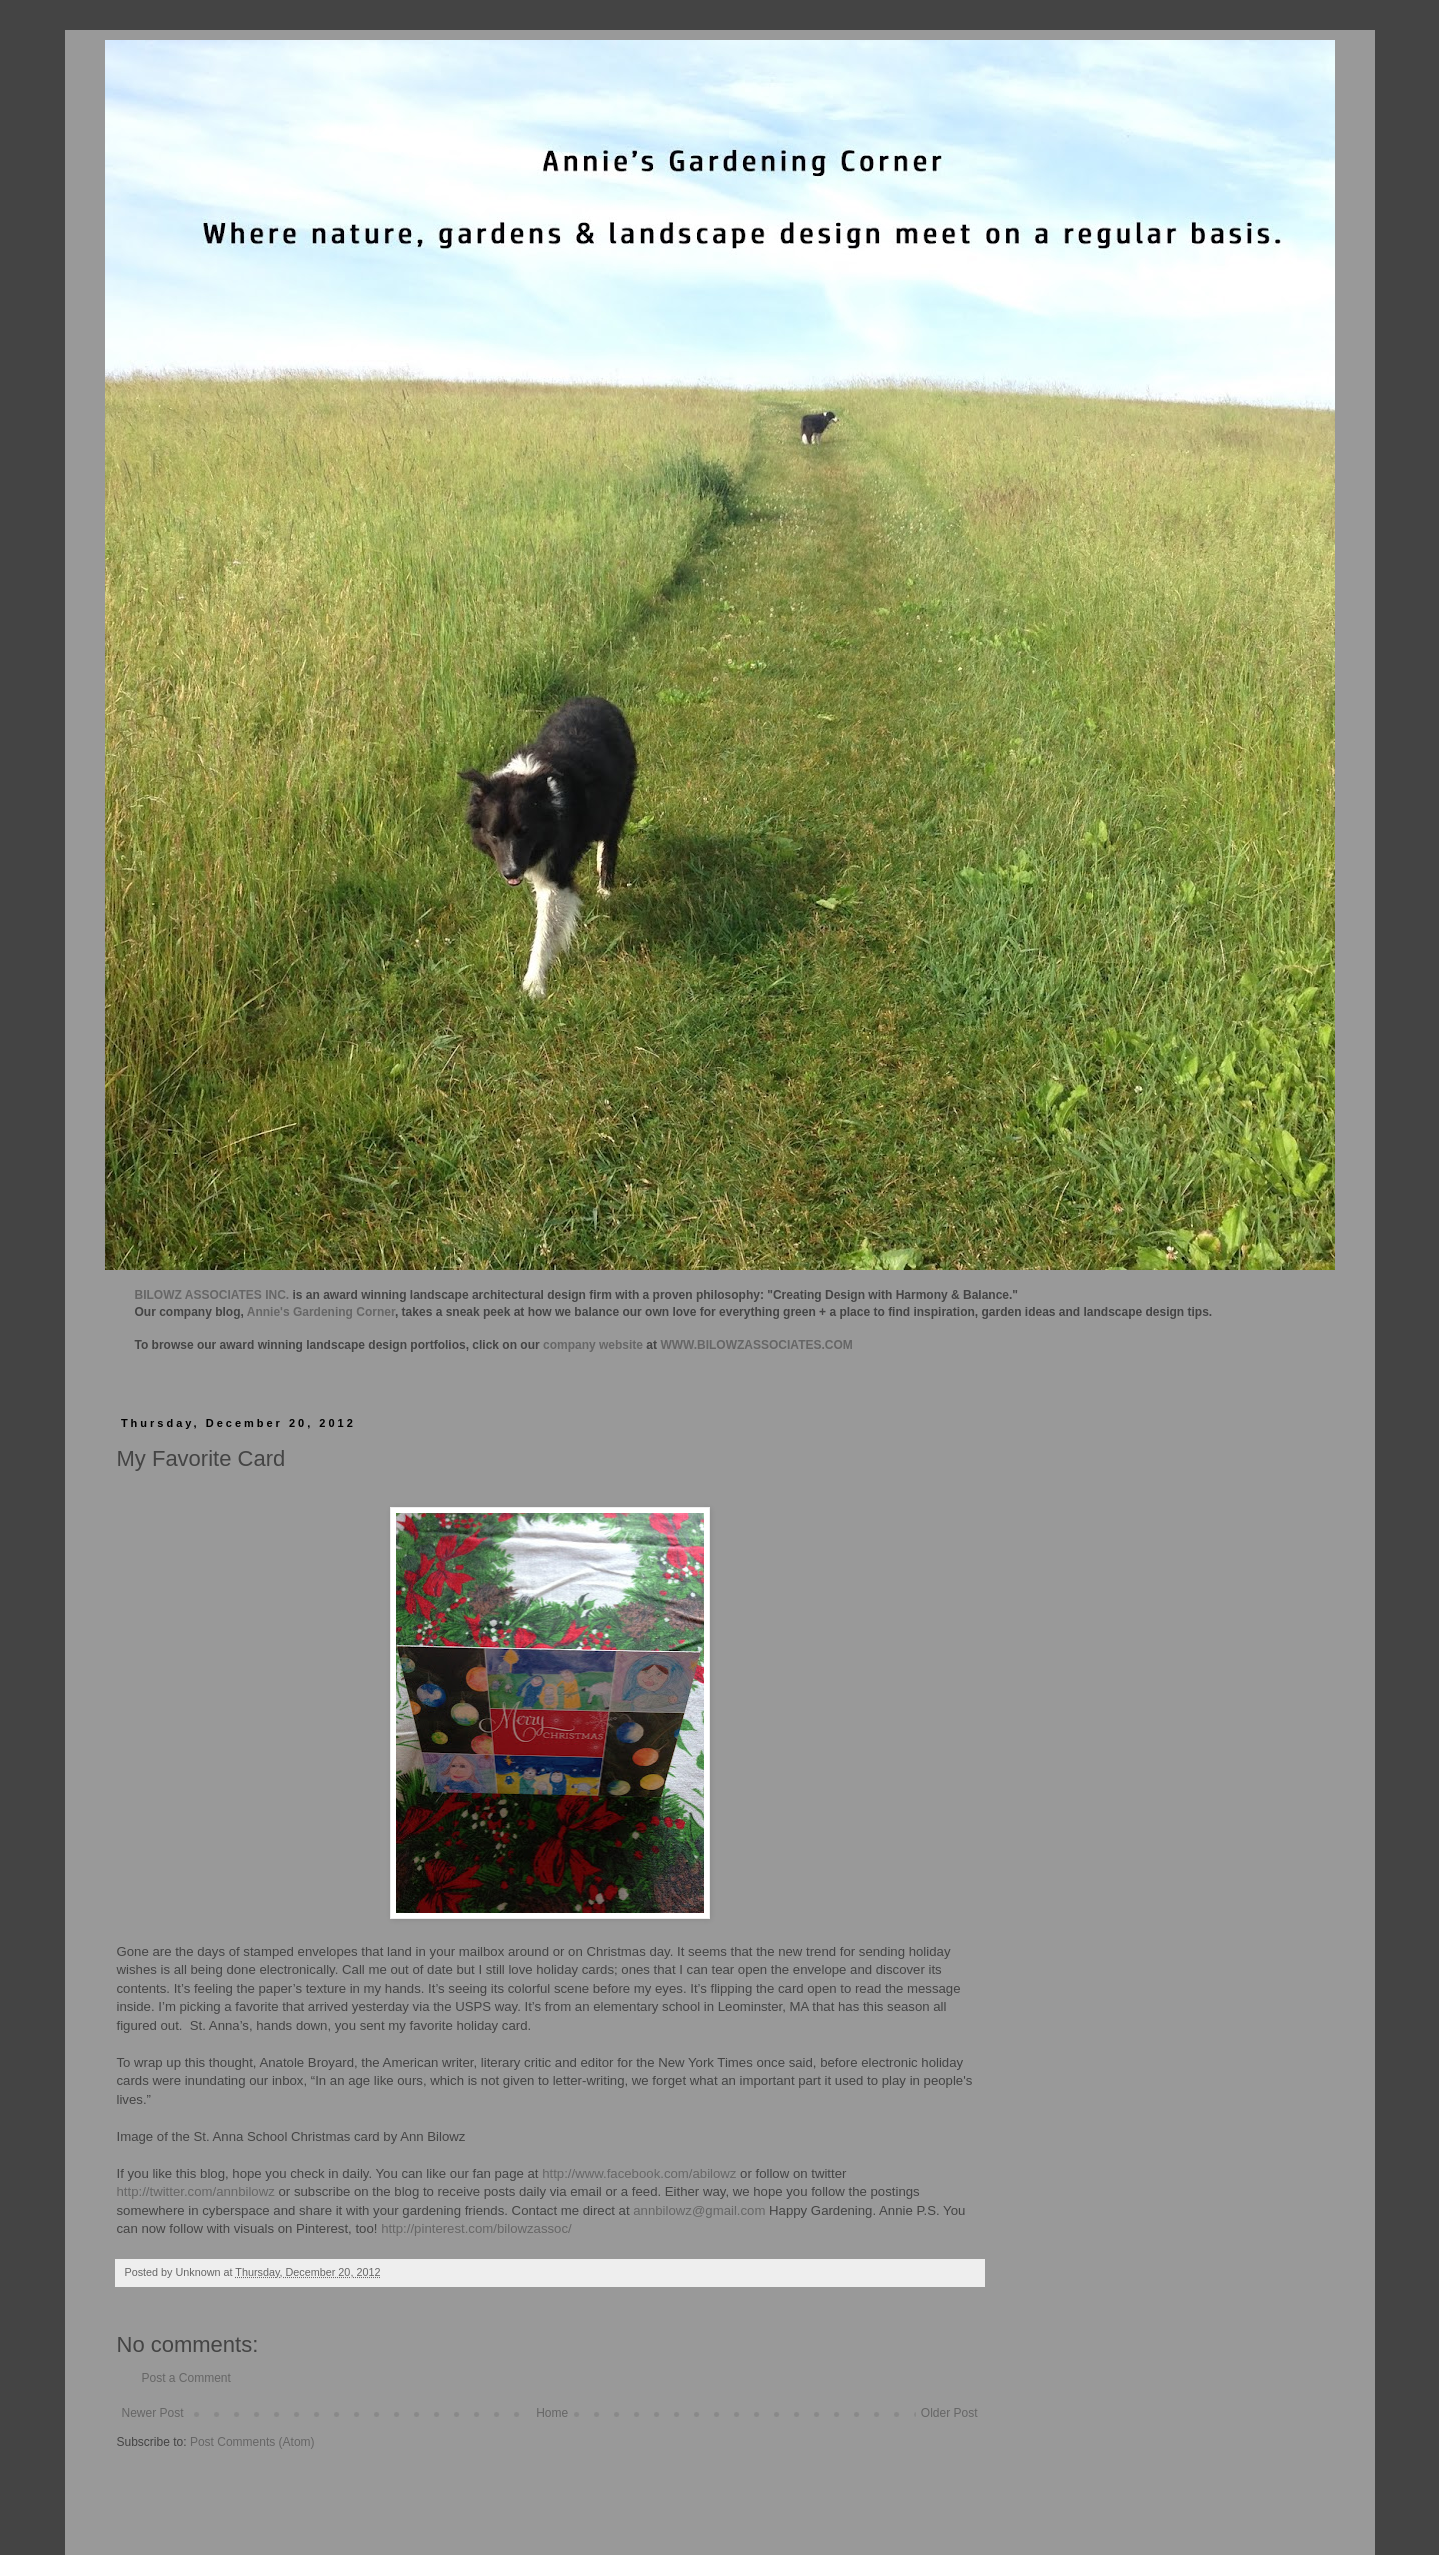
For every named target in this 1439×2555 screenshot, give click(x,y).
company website (593, 1345)
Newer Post (153, 2413)
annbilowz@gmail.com (699, 2210)
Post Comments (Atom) (252, 2442)
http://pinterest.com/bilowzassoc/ (476, 2228)
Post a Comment (186, 2378)
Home (552, 2413)
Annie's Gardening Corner (321, 1312)
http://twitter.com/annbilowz (196, 2191)
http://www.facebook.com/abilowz (639, 2173)
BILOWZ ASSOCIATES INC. (212, 1295)
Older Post (949, 2413)
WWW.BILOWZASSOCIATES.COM (756, 1345)
